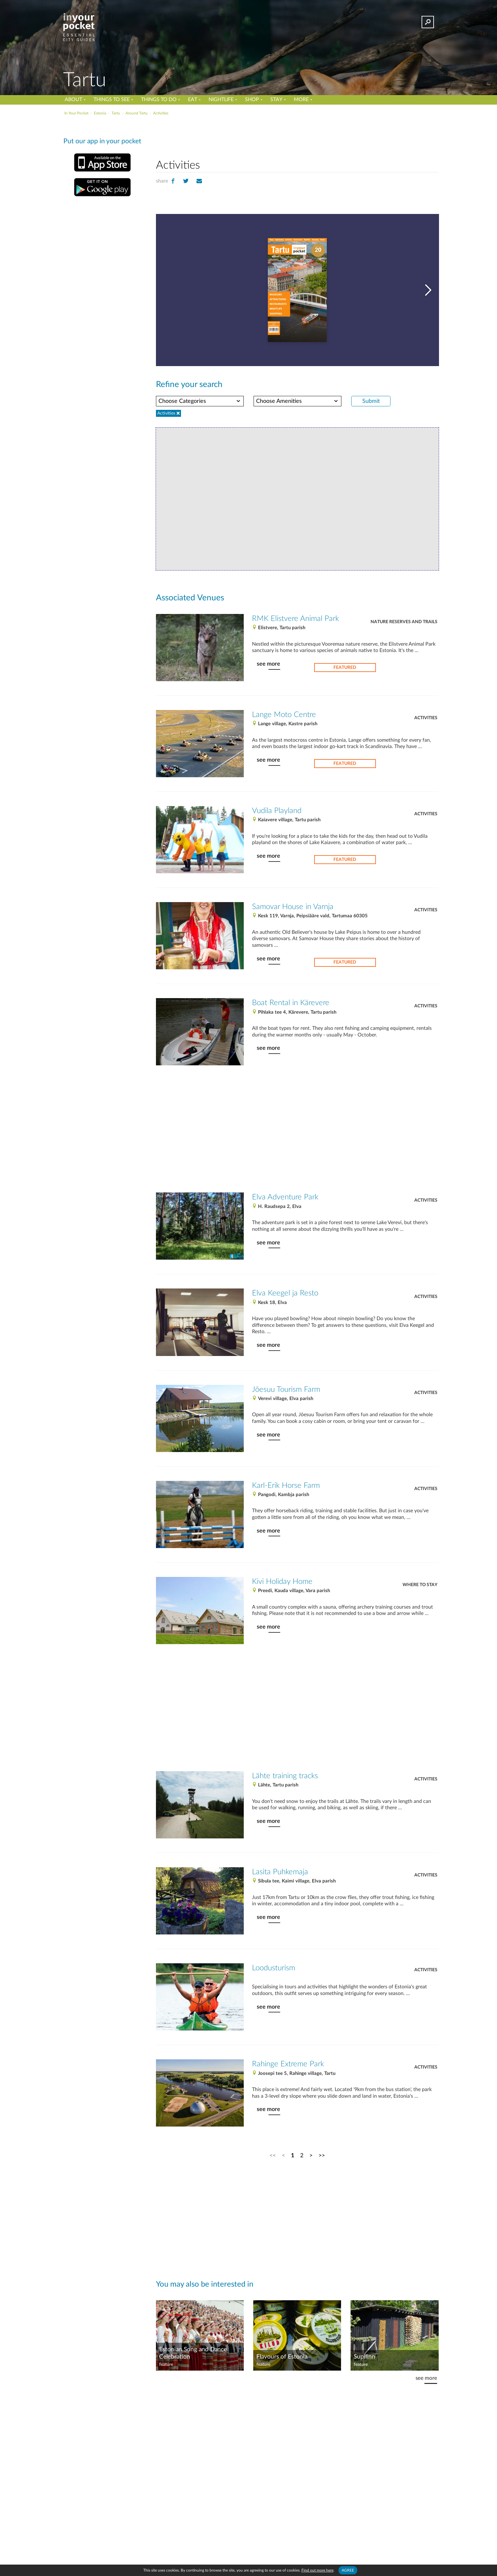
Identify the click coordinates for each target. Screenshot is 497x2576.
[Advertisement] (297, 136)
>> (322, 2155)
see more (268, 664)
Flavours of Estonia (281, 2357)
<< (272, 2155)
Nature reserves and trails (404, 622)
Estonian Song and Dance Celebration (193, 2353)
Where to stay (420, 1585)
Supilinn (364, 2357)
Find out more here (317, 2570)
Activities (425, 718)
